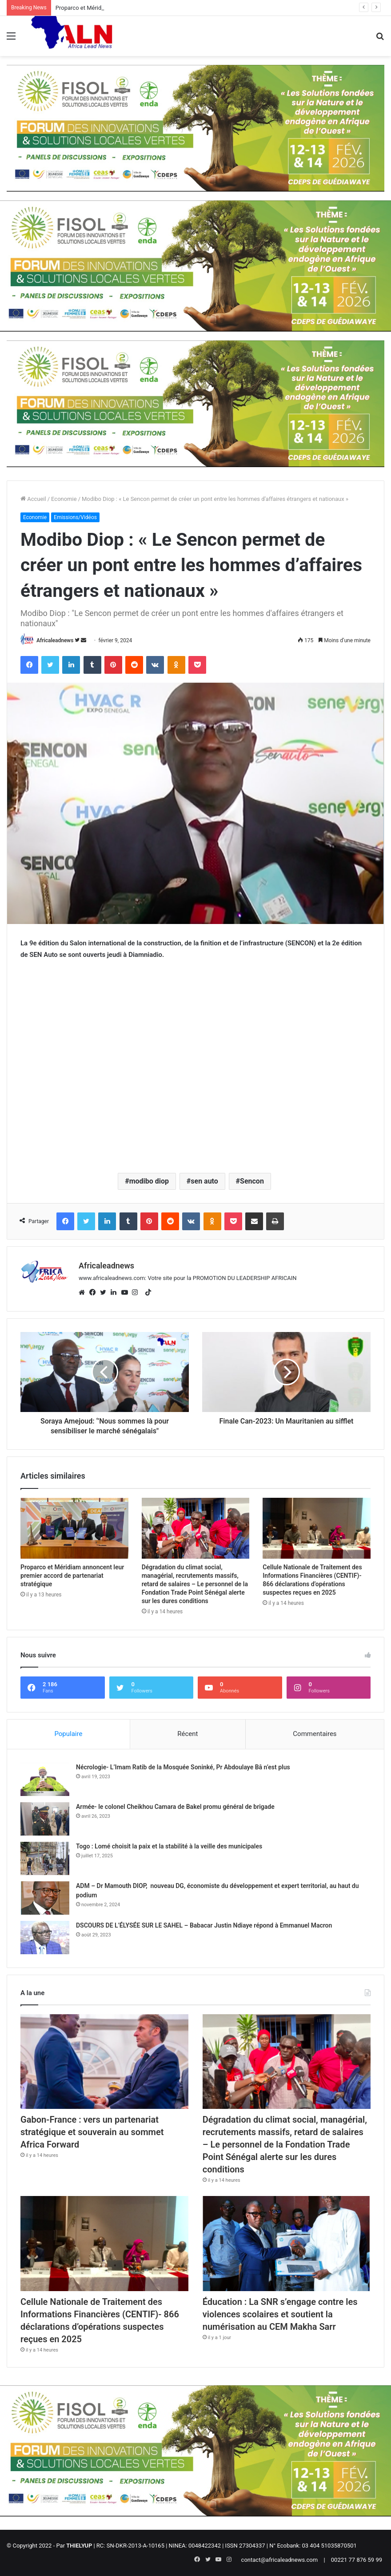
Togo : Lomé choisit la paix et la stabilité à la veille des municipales (169, 1846)
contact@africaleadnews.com (279, 2559)
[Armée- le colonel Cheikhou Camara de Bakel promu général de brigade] (44, 1819)
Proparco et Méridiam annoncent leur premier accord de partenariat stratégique (72, 1576)
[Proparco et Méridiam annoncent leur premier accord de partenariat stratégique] (74, 1528)
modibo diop (149, 1181)
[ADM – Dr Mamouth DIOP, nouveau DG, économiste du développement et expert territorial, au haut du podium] (44, 1898)
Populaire (68, 1734)
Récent (187, 1734)
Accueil (33, 499)
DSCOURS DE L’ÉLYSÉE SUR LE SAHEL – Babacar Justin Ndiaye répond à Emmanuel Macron (204, 1925)
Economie (64, 499)
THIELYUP (79, 2545)
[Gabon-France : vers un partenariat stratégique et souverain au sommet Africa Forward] (104, 2061)
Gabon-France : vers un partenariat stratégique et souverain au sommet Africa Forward (92, 2132)
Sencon (252, 1181)
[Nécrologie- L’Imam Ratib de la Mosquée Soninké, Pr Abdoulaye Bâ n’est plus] (44, 1779)
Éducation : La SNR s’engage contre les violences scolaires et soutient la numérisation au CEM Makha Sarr (280, 2314)
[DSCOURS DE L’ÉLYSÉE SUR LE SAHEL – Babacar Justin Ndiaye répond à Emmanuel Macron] (44, 1937)
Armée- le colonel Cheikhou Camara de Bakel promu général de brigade (175, 1806)
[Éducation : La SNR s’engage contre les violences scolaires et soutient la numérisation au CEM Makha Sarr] (287, 2243)
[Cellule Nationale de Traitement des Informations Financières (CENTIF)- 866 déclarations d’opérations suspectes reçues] (317, 1528)
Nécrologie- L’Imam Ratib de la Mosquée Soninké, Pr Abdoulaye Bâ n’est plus (183, 1767)
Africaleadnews (54, 640)
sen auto (204, 1181)
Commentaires (314, 1734)
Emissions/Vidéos (75, 517)
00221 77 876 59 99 (356, 2559)
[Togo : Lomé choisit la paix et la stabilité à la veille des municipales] (44, 1858)
